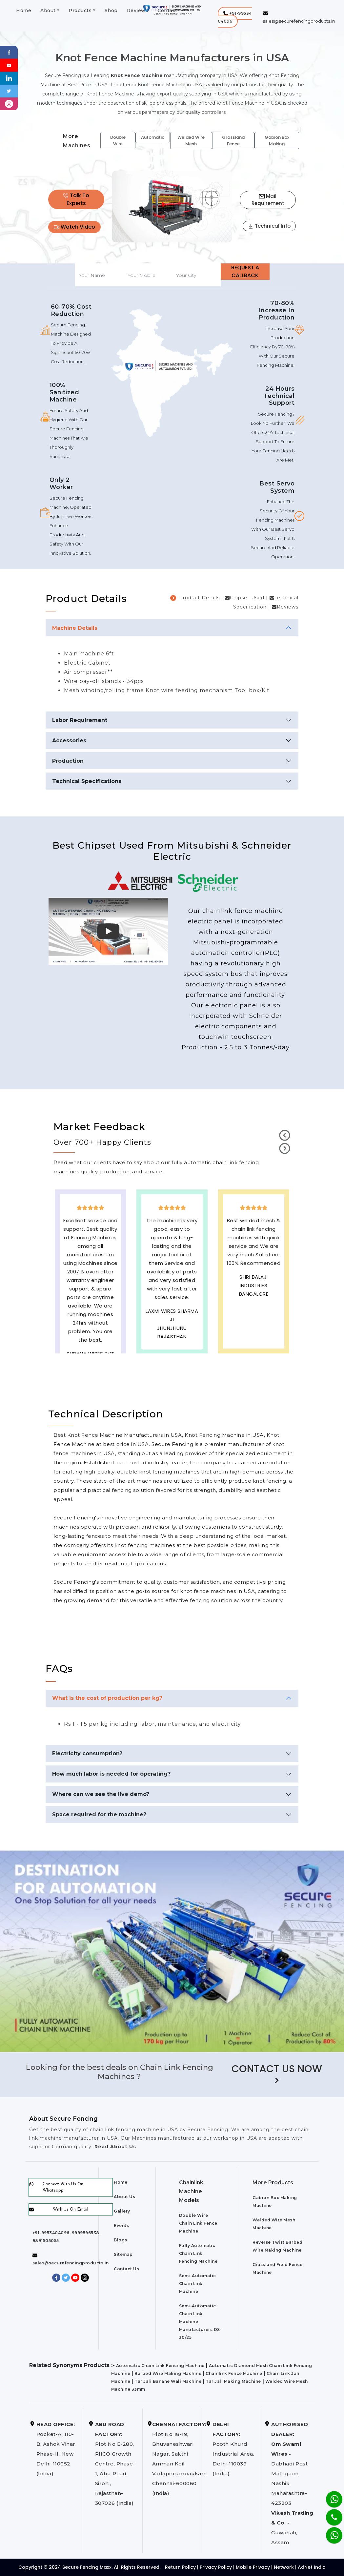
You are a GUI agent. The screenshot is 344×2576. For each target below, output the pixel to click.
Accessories (69, 740)
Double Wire (118, 140)
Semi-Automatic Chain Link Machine (197, 2283)
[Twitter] (9, 90)
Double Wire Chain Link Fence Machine (198, 2223)
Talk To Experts (76, 199)
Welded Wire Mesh (191, 140)
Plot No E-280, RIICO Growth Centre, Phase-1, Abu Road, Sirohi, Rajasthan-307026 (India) (115, 2463)
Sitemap (123, 2254)
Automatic (152, 137)
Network (284, 2567)
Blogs (120, 2239)
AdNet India (312, 2567)
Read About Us (114, 2147)
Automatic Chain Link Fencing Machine (160, 2365)
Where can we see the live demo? (100, 1794)
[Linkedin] (9, 77)
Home (23, 10)
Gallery (122, 2211)
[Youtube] (9, 64)
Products (80, 10)
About (48, 10)
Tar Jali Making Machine (233, 2381)
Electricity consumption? (87, 1753)
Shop (111, 10)
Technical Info (269, 225)
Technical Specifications (86, 781)
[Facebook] (9, 52)
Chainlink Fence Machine (234, 2373)
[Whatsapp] (330, 2532)
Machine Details (74, 628)
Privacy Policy (216, 2567)
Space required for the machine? (99, 1814)
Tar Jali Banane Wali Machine (167, 2381)
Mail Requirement (268, 200)
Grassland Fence (233, 140)
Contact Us (126, 2268)
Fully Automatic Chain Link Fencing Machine (198, 2253)
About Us (124, 2196)
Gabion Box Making (277, 140)
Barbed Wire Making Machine (167, 2373)
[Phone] (329, 2513)
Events (121, 2225)
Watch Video (74, 227)
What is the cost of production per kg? (107, 1698)
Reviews (138, 10)
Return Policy (180, 2567)
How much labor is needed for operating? (111, 1774)
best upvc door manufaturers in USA (253, 1328)
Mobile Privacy (253, 2567)
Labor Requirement (79, 720)
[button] (235, 17)
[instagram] (9, 103)
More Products (273, 2182)
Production (68, 761)
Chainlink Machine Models (191, 2191)
